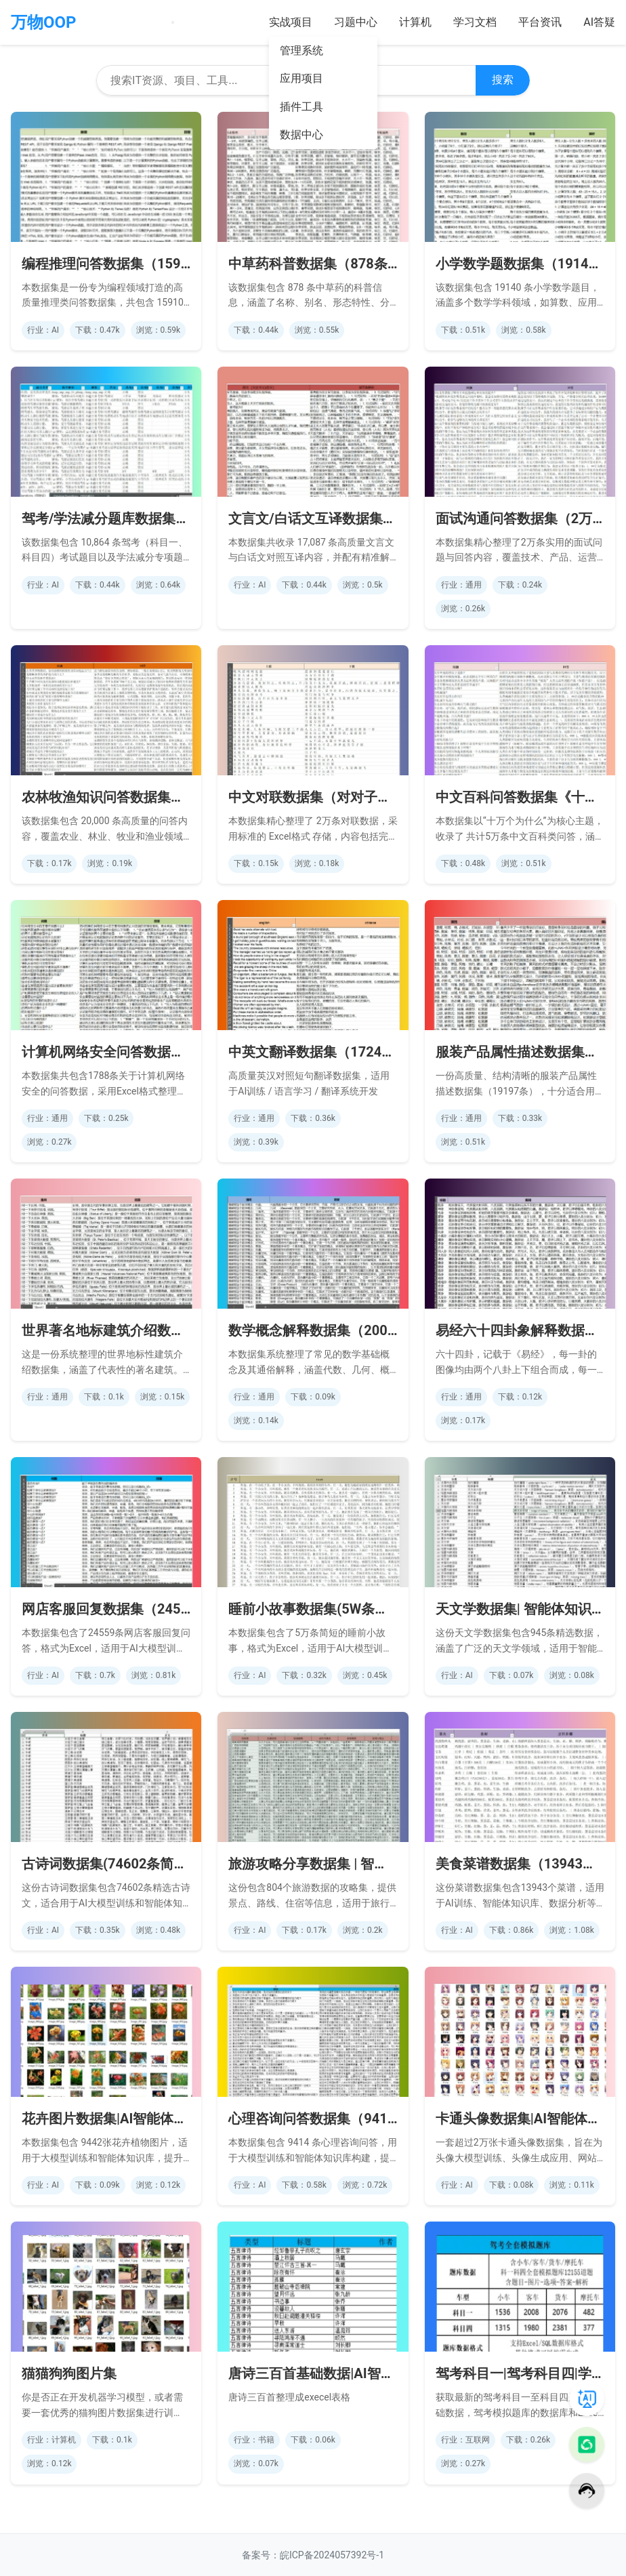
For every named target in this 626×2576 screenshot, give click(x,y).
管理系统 (301, 50)
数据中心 (301, 134)
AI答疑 (599, 22)
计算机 (415, 22)
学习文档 (475, 22)
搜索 (503, 79)
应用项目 (301, 78)
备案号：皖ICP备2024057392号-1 (313, 2555)
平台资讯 (540, 22)
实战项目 (290, 22)
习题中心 (355, 22)
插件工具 (301, 106)
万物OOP (44, 22)
